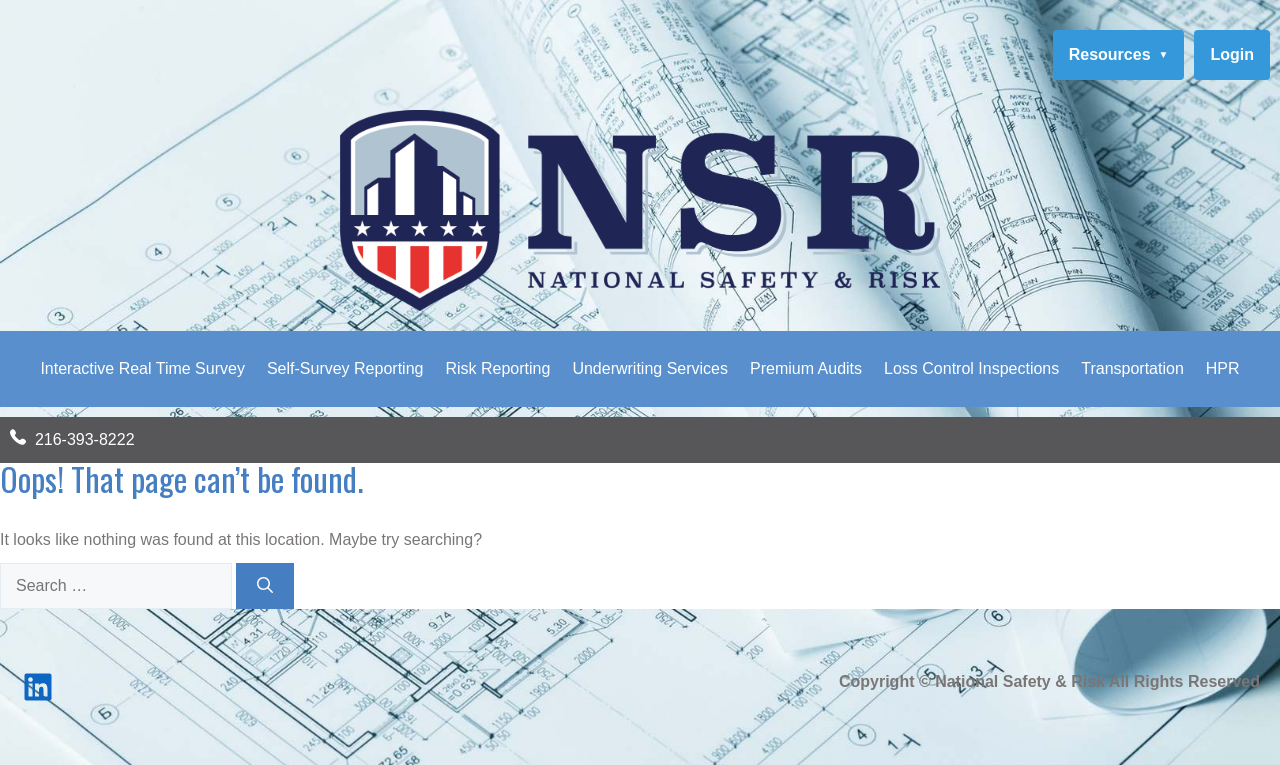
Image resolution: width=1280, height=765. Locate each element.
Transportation (1132, 368)
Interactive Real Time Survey (142, 368)
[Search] (265, 586)
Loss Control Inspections (971, 368)
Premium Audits (806, 368)
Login (1232, 54)
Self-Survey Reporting (345, 368)
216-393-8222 (85, 439)
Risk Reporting (497, 368)
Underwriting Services (650, 368)
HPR (1223, 368)
